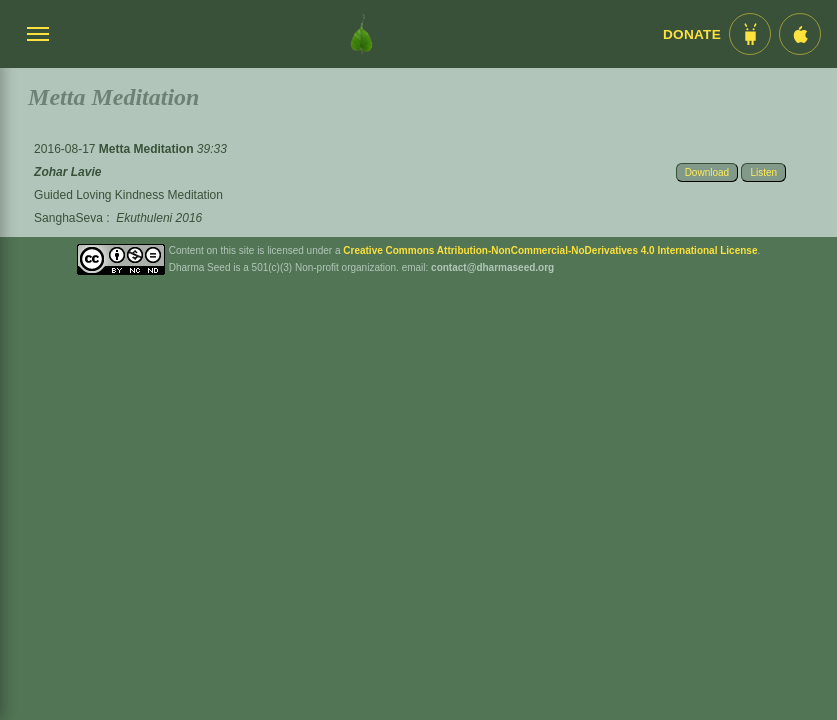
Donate (692, 34)
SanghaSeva (68, 218)
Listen (763, 172)
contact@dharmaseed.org (492, 267)
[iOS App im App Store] (800, 34)
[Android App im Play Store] (750, 34)
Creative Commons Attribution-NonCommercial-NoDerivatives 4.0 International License (550, 250)
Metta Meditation (148, 149)
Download (707, 172)
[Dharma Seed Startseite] (361, 34)
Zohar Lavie (67, 172)
